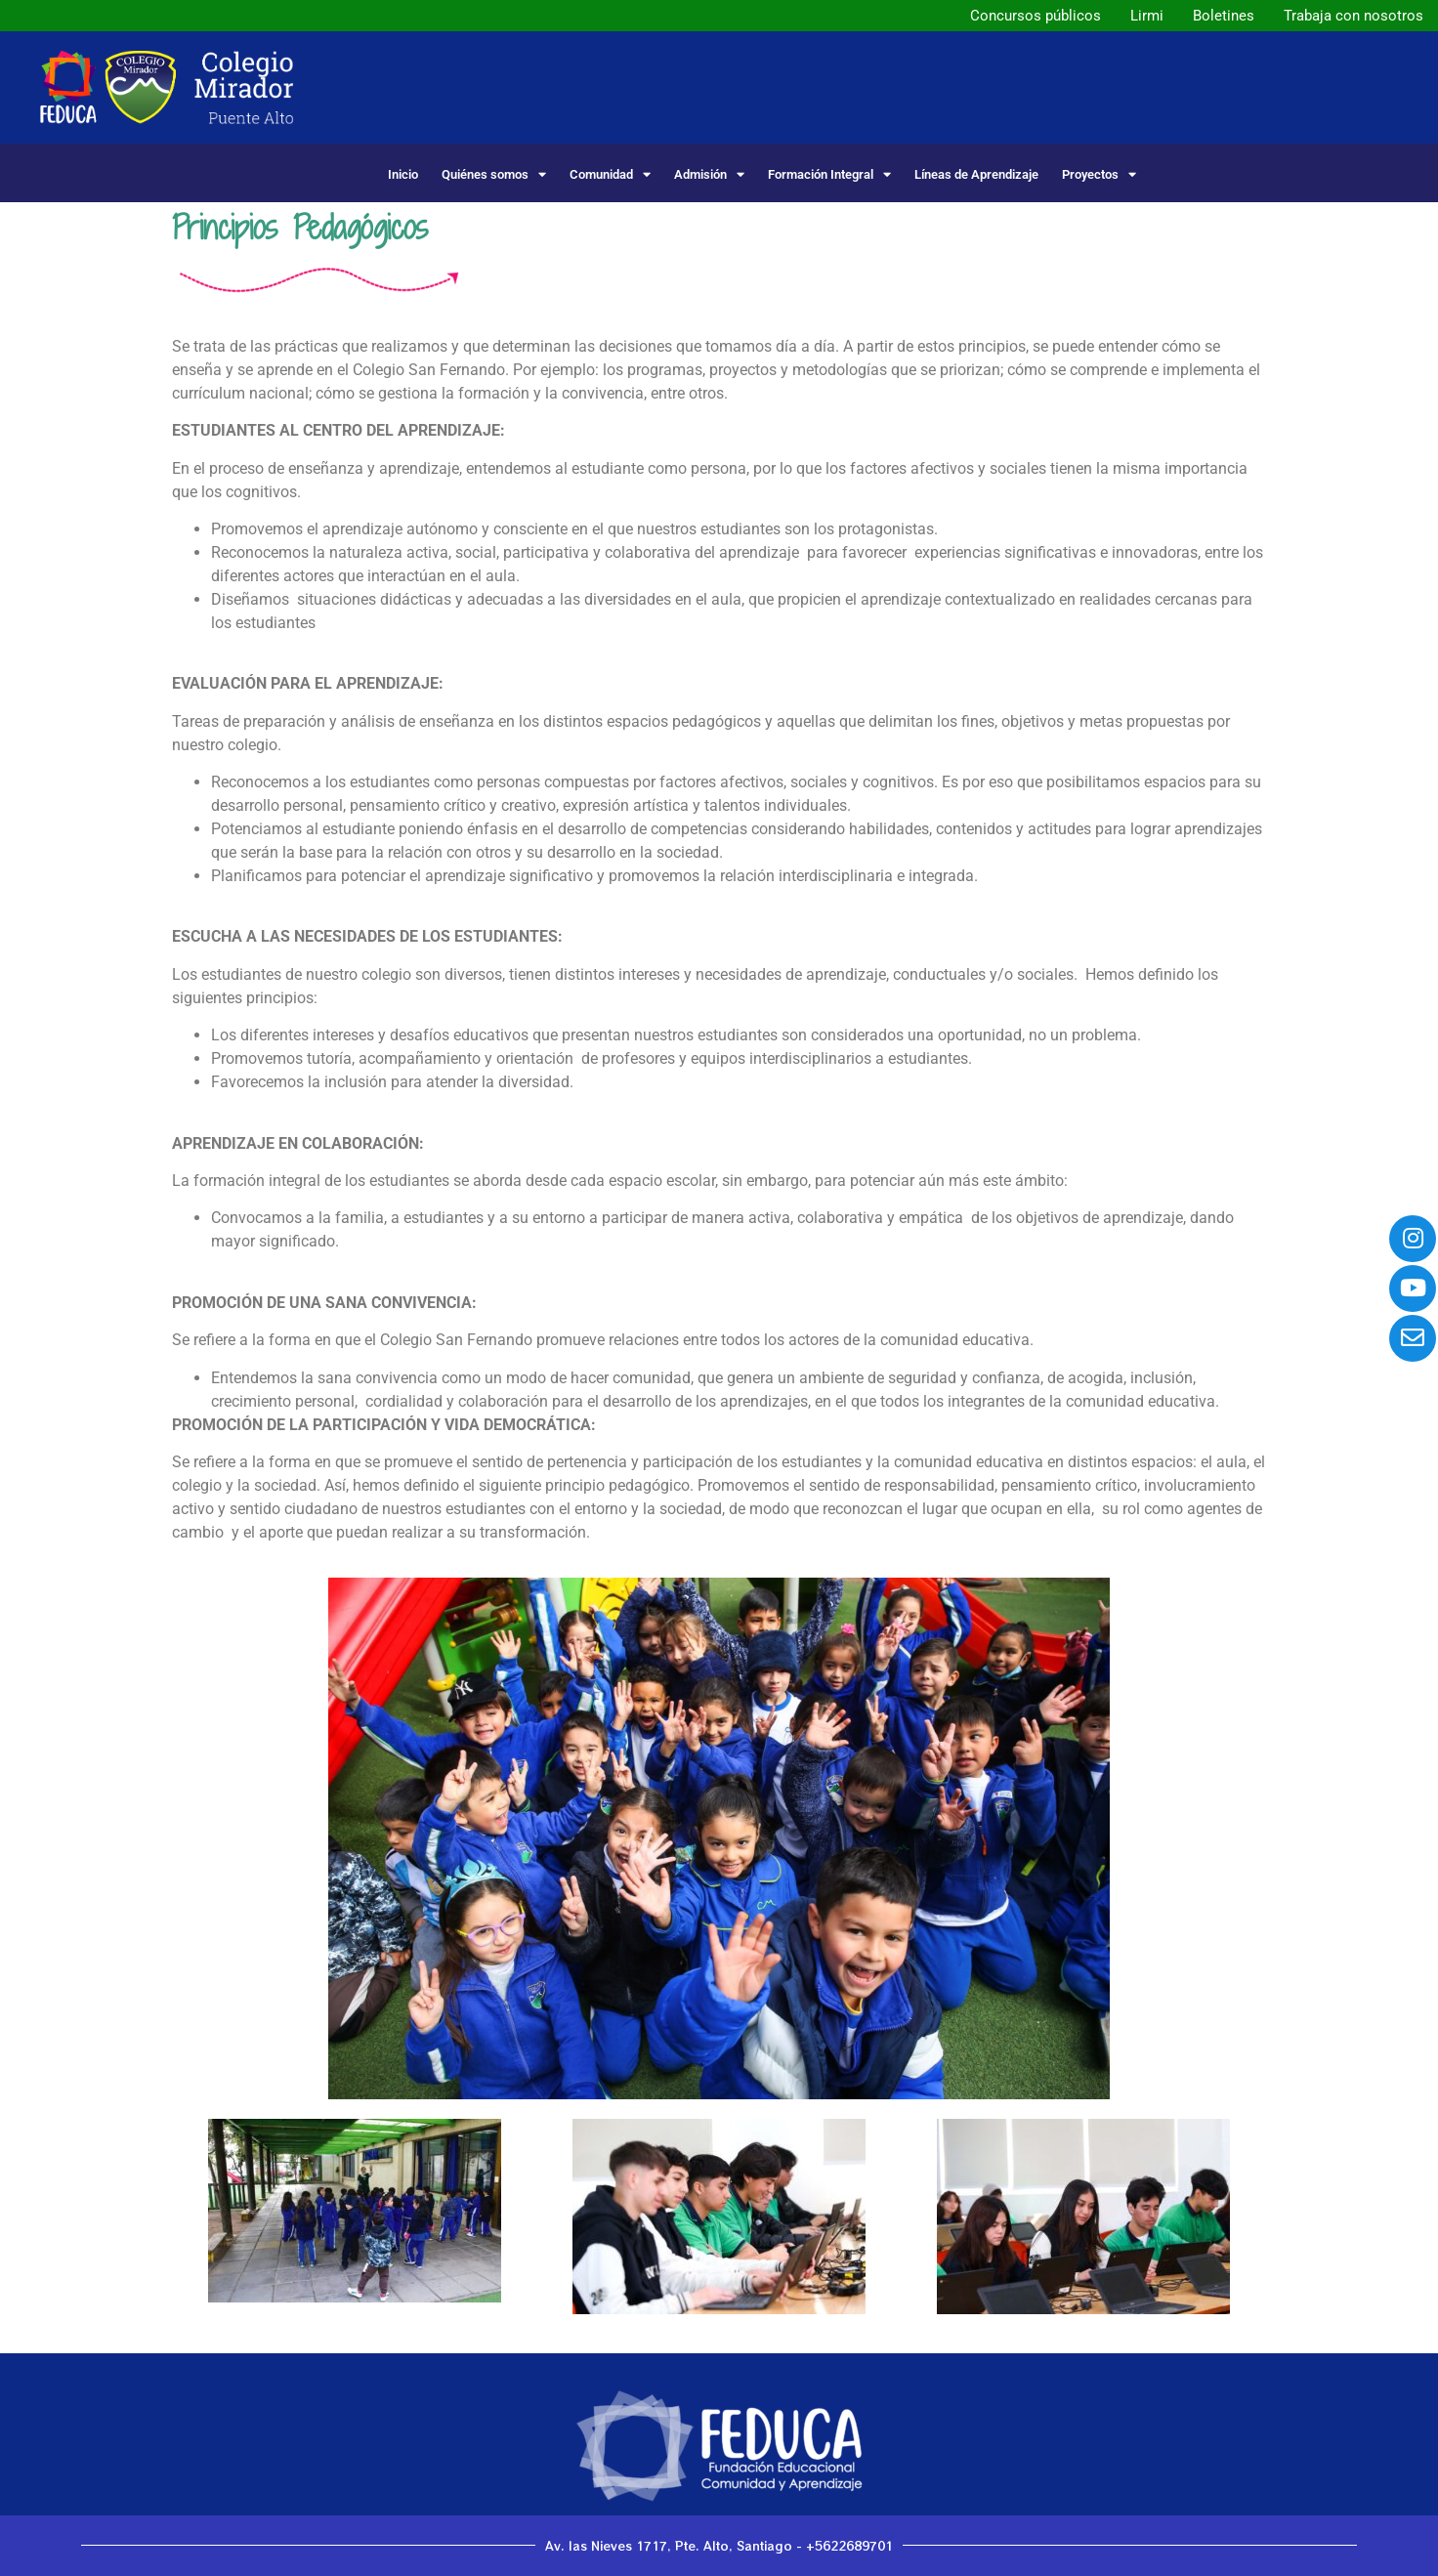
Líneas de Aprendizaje (976, 174)
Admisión (709, 174)
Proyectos (1099, 174)
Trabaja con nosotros (1353, 15)
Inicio (403, 174)
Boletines (1223, 15)
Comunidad (610, 174)
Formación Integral (829, 174)
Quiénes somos (494, 174)
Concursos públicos (1035, 15)
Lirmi (1146, 15)
